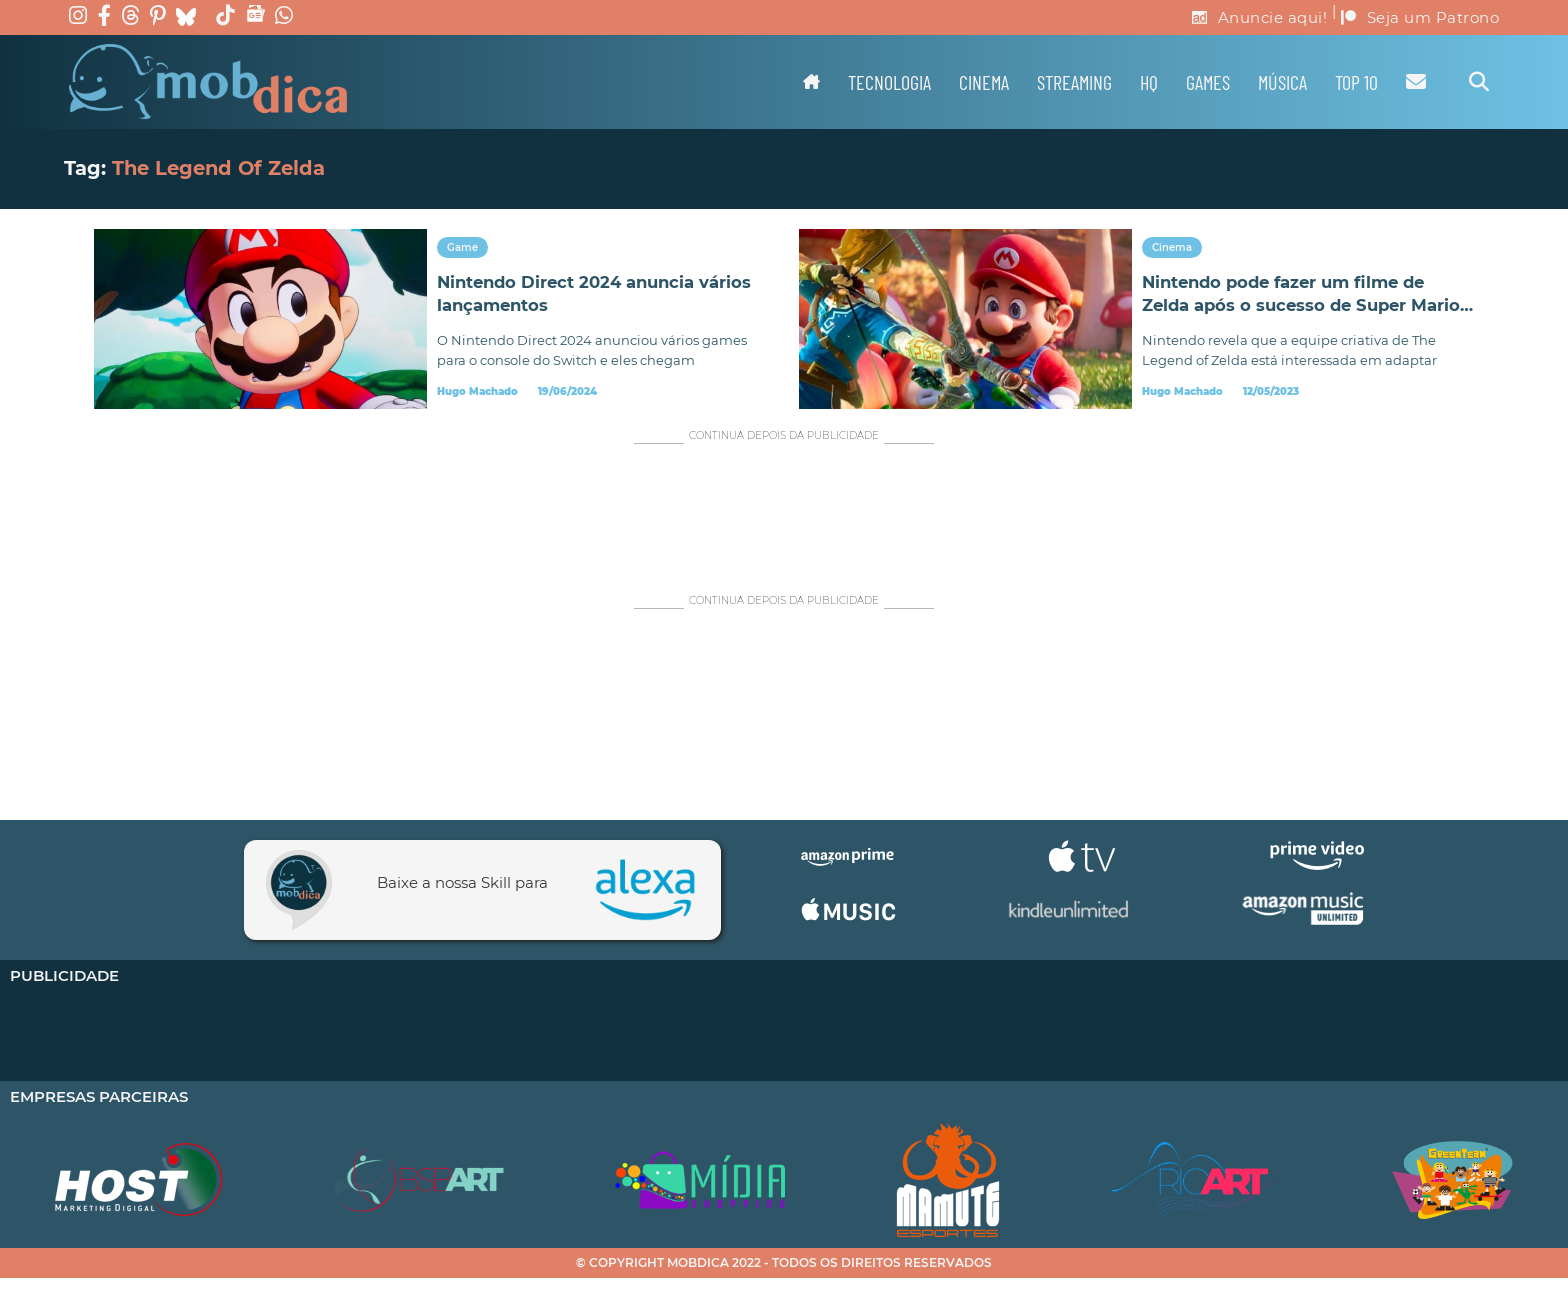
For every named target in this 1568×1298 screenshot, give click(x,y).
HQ (1149, 82)
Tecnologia (889, 82)
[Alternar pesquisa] (1479, 82)
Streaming (1074, 82)
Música (1282, 82)
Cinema (984, 82)
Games (1208, 82)
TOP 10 (1356, 82)
